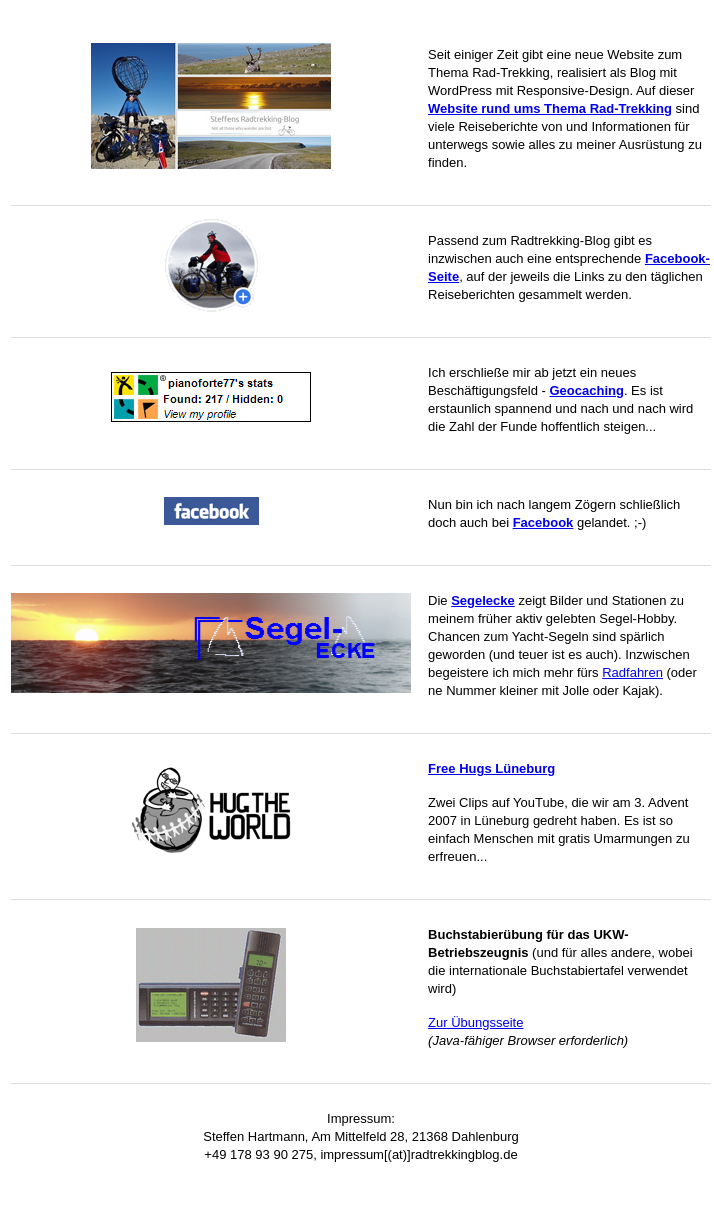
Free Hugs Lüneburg (491, 768)
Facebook (543, 522)
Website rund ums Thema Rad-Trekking (550, 108)
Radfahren (632, 672)
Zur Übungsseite (475, 1022)
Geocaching (586, 390)
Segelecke (483, 600)
